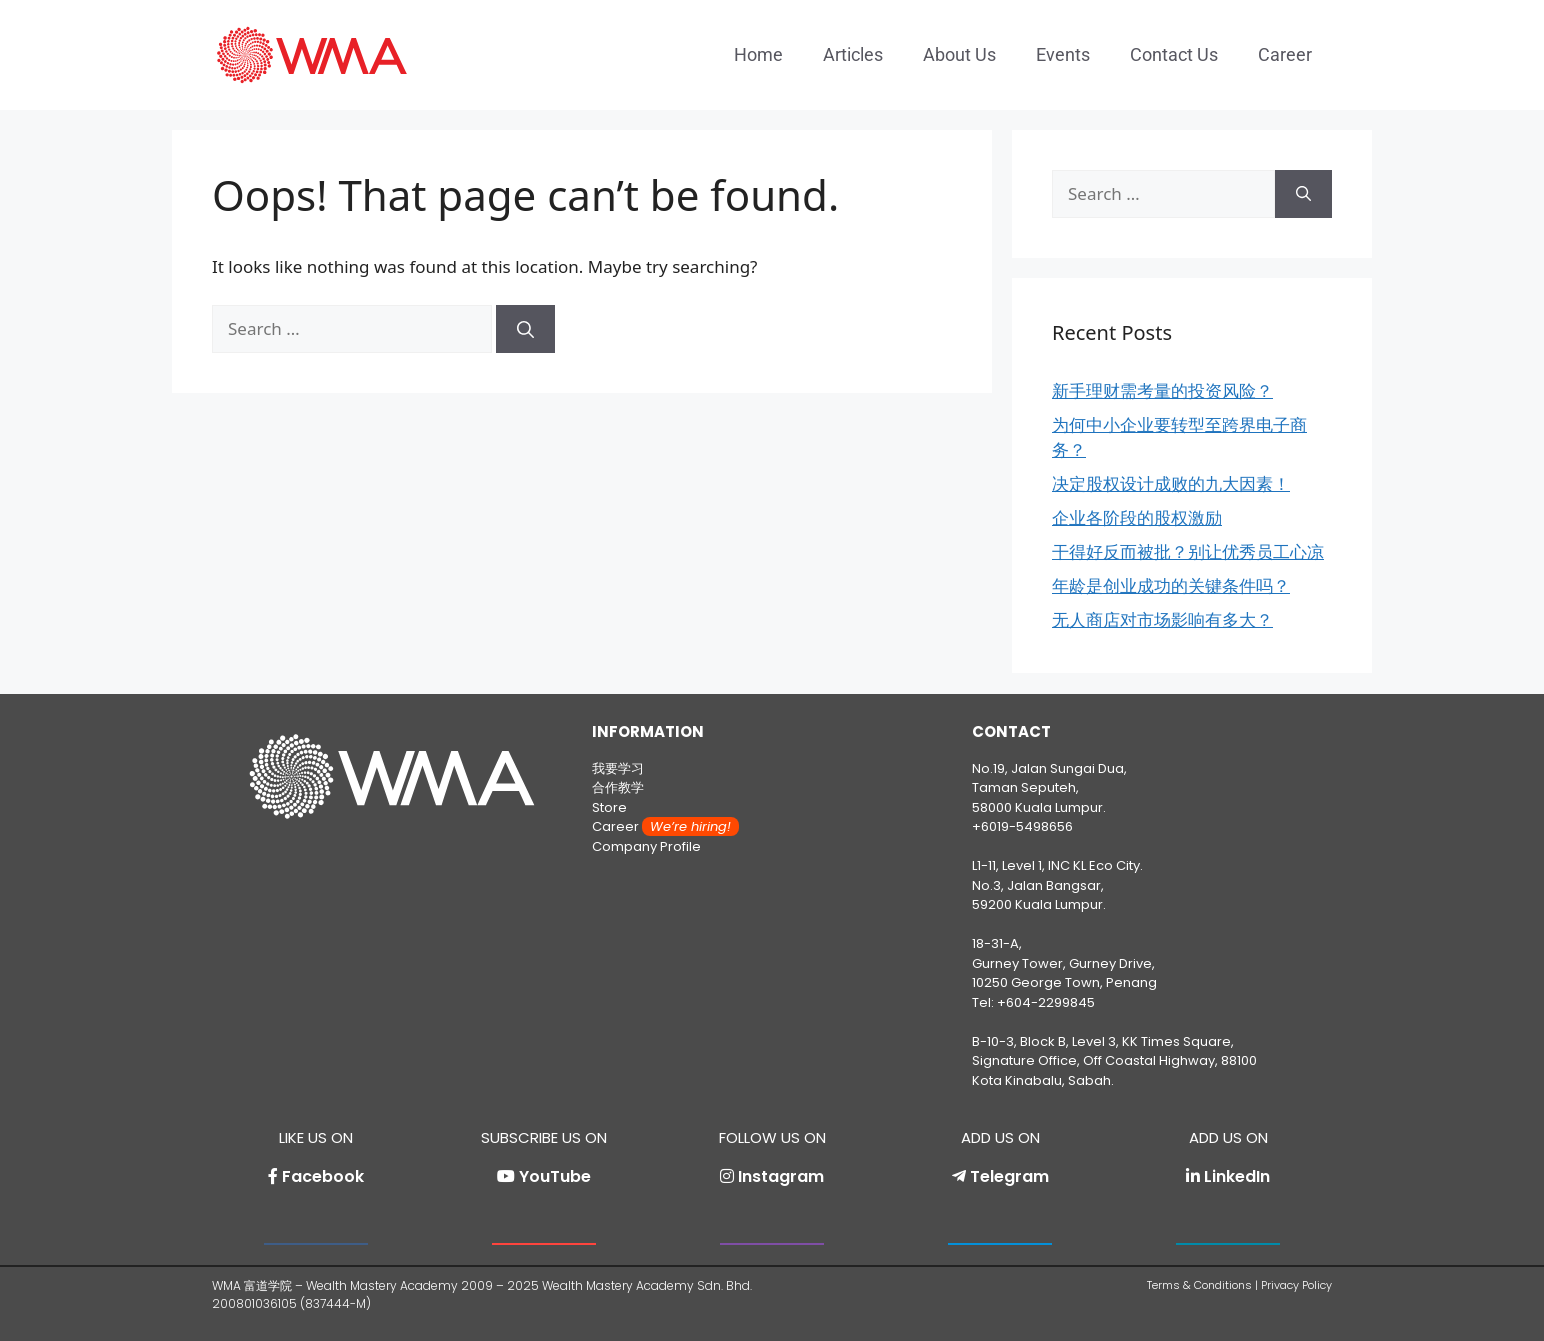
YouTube (555, 1176)
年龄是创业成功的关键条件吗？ (1171, 585)
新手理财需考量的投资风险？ (1162, 390)
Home (758, 54)
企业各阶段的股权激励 (1137, 517)
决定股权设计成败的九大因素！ (1171, 483)
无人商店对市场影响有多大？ (1162, 619)
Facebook (323, 1176)
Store (609, 807)
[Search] (525, 329)
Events (1063, 54)
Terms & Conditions (1199, 1285)
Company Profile (646, 846)
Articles (853, 54)
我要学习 (618, 768)
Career (1285, 54)
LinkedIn (1237, 1176)
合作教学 (618, 787)
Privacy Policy (1296, 1285)
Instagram (781, 1176)
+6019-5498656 (1022, 826)
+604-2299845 (1046, 1002)
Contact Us (1174, 54)
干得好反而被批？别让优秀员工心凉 (1188, 551)
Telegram (1009, 1176)
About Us (959, 54)
